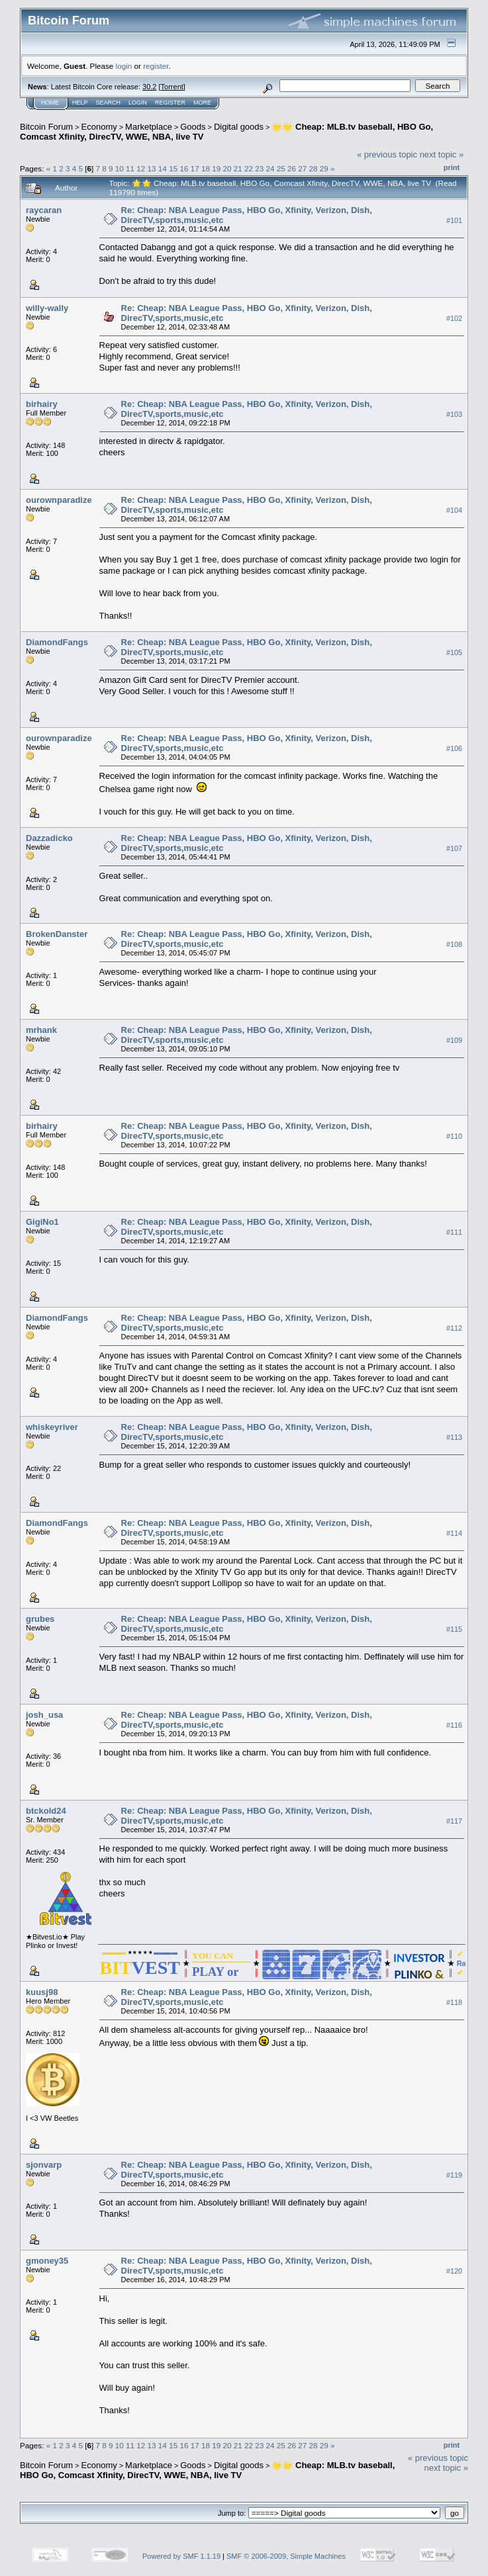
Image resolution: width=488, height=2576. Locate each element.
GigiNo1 (42, 1222)
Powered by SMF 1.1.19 (181, 2556)
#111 (454, 1233)
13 (152, 168)
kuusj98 (42, 1992)
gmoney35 (47, 2261)
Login (137, 102)
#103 (454, 414)
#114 (454, 1534)
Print (452, 167)
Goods (192, 127)
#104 (454, 510)
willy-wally (47, 308)
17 (195, 168)
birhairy (42, 404)
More (202, 102)
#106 (454, 748)
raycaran (44, 210)
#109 (454, 1041)
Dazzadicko (49, 838)
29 (324, 168)
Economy (99, 127)
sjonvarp (44, 2165)
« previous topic (387, 154)
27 (302, 168)
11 (130, 168)
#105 (454, 652)
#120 (454, 2272)
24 (270, 168)
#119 (454, 2176)
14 (162, 168)
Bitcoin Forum (46, 127)
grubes (40, 1619)
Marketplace (148, 127)
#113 (454, 1438)
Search (108, 102)
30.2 (149, 87)
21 (238, 168)
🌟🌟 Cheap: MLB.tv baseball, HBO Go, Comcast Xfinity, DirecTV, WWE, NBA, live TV (207, 2470)
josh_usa (44, 1715)
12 (140, 168)
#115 (454, 1630)
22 (248, 168)
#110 (454, 1137)
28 (313, 168)
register (155, 66)
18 (205, 168)
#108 (454, 945)
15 (173, 168)
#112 (454, 1329)
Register (170, 102)
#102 (454, 318)
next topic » (442, 154)
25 (281, 168)
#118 (454, 2003)
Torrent (172, 87)
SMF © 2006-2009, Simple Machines (286, 2556)
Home (50, 102)
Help (80, 102)
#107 (454, 849)
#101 (454, 220)
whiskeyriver (52, 1427)
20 (226, 168)
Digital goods (239, 127)
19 (216, 168)
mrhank (41, 1030)
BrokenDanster (56, 934)
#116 (454, 1726)
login (124, 66)
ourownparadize (59, 500)
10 (119, 168)
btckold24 (46, 1811)
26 (291, 168)
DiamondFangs (57, 642)
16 (183, 168)
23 (259, 168)
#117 (454, 1822)
